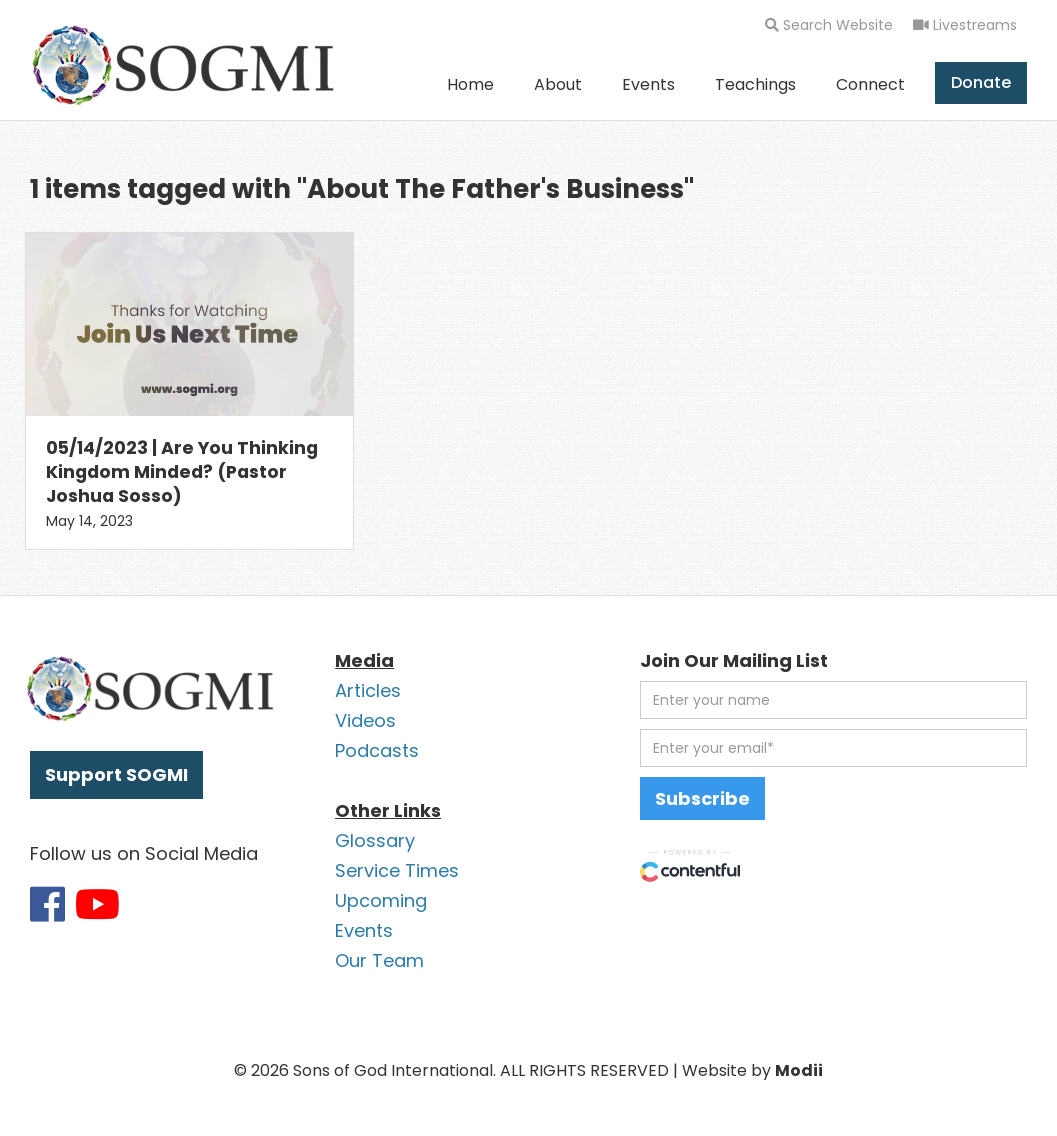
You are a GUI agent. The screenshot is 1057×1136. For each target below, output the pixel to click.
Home (470, 84)
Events (648, 84)
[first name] (833, 700)
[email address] (833, 748)
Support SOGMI (116, 774)
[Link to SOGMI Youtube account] (97, 904)
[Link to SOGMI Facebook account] (47, 904)
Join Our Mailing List (734, 660)
